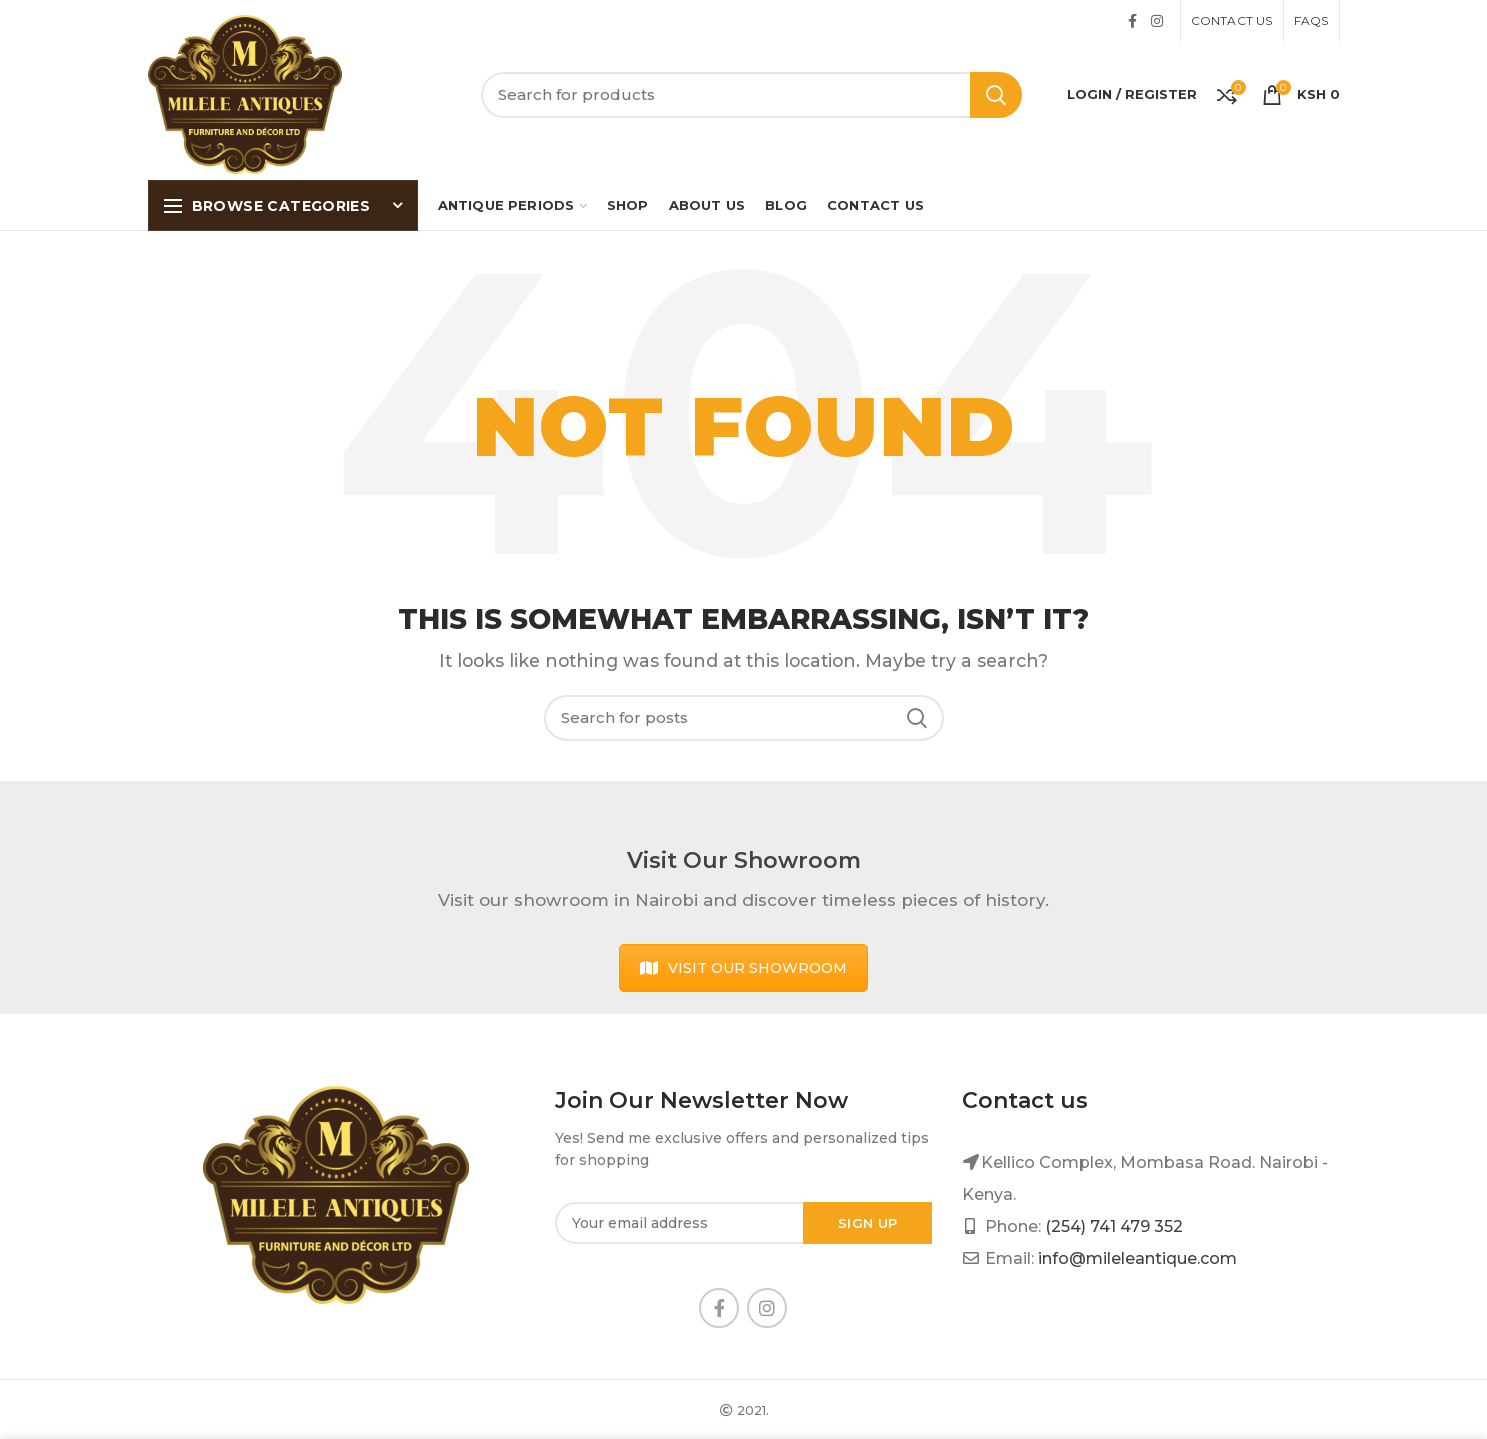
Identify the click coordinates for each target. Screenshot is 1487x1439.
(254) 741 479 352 (1114, 1226)
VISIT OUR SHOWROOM (743, 968)
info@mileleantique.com (1137, 1258)
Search (996, 95)
